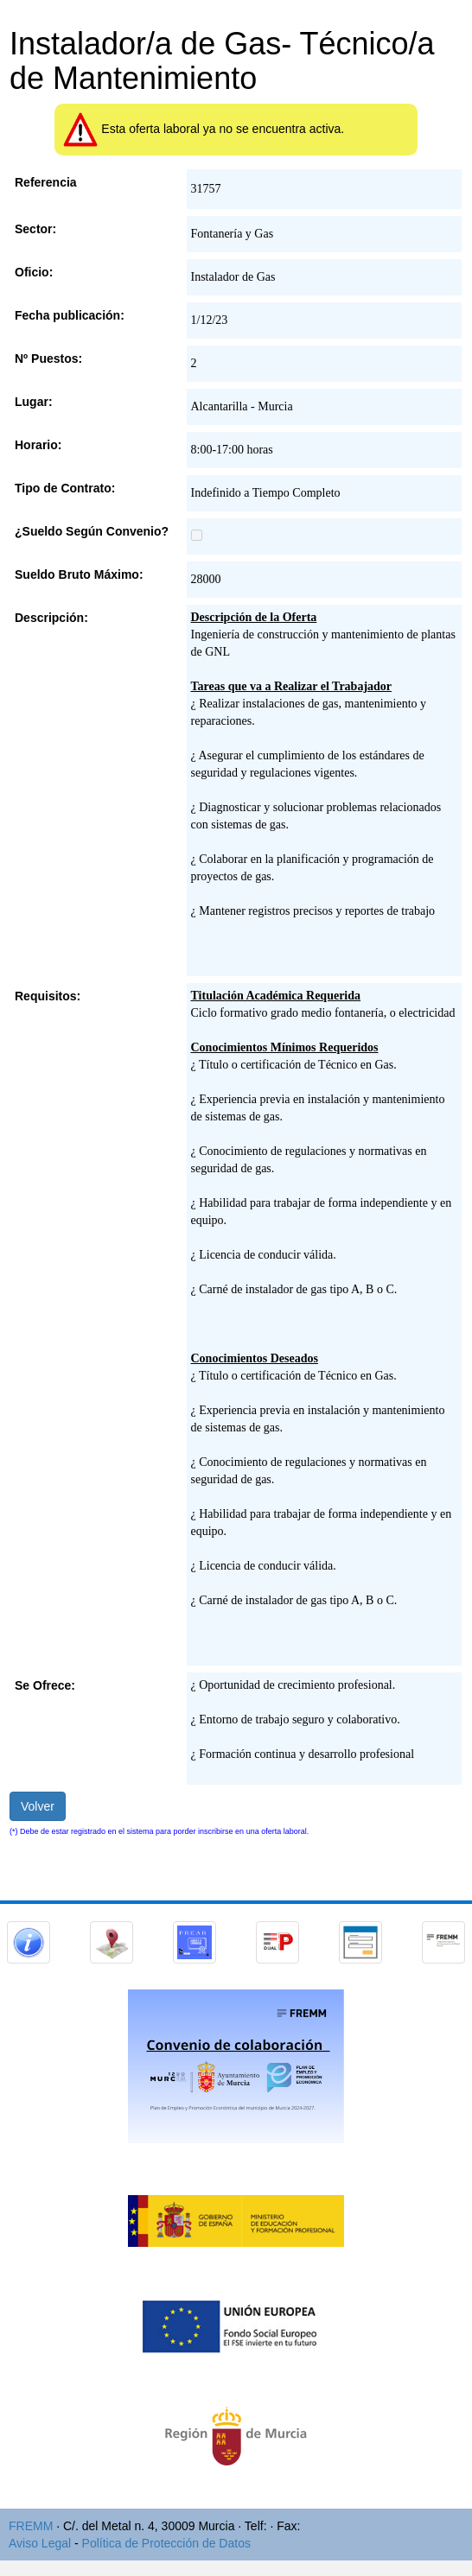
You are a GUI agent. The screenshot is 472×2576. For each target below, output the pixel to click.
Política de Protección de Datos (166, 2543)
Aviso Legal (40, 2543)
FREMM (31, 2526)
